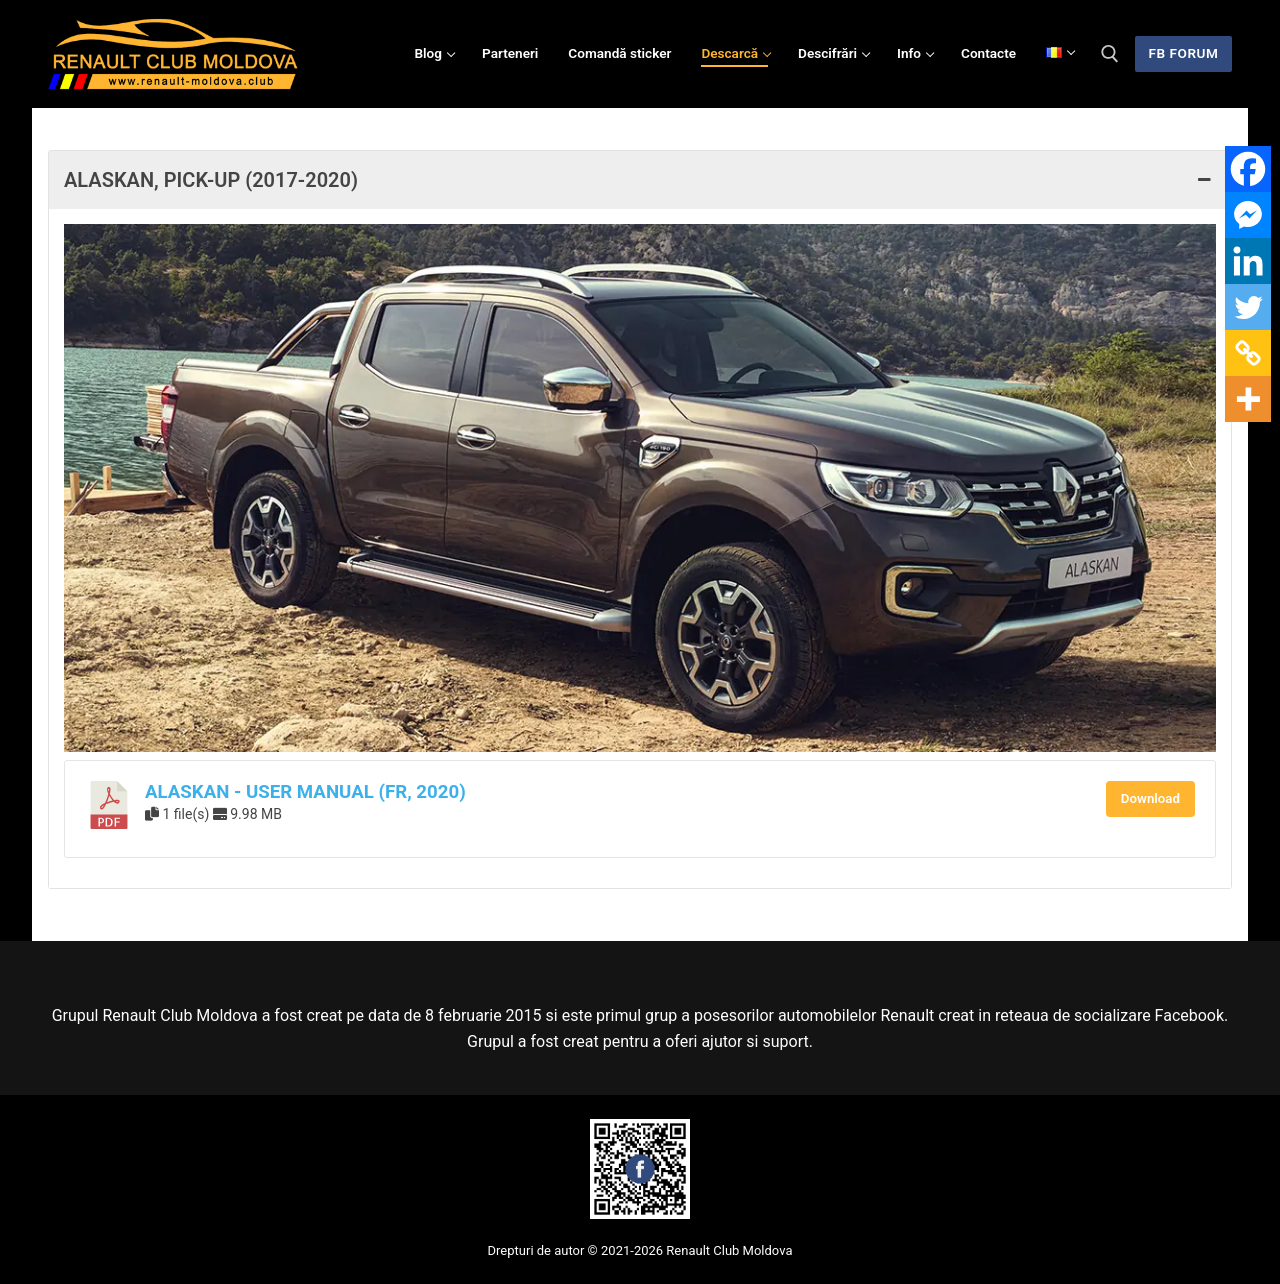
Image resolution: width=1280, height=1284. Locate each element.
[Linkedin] (1248, 261)
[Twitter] (1248, 307)
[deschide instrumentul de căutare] (1110, 54)
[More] (1248, 399)
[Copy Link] (1248, 353)
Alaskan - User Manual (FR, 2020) (305, 792)
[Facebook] (1248, 169)
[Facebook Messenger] (1248, 215)
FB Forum (1184, 53)
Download (1150, 798)
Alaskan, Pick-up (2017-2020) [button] (640, 180)
